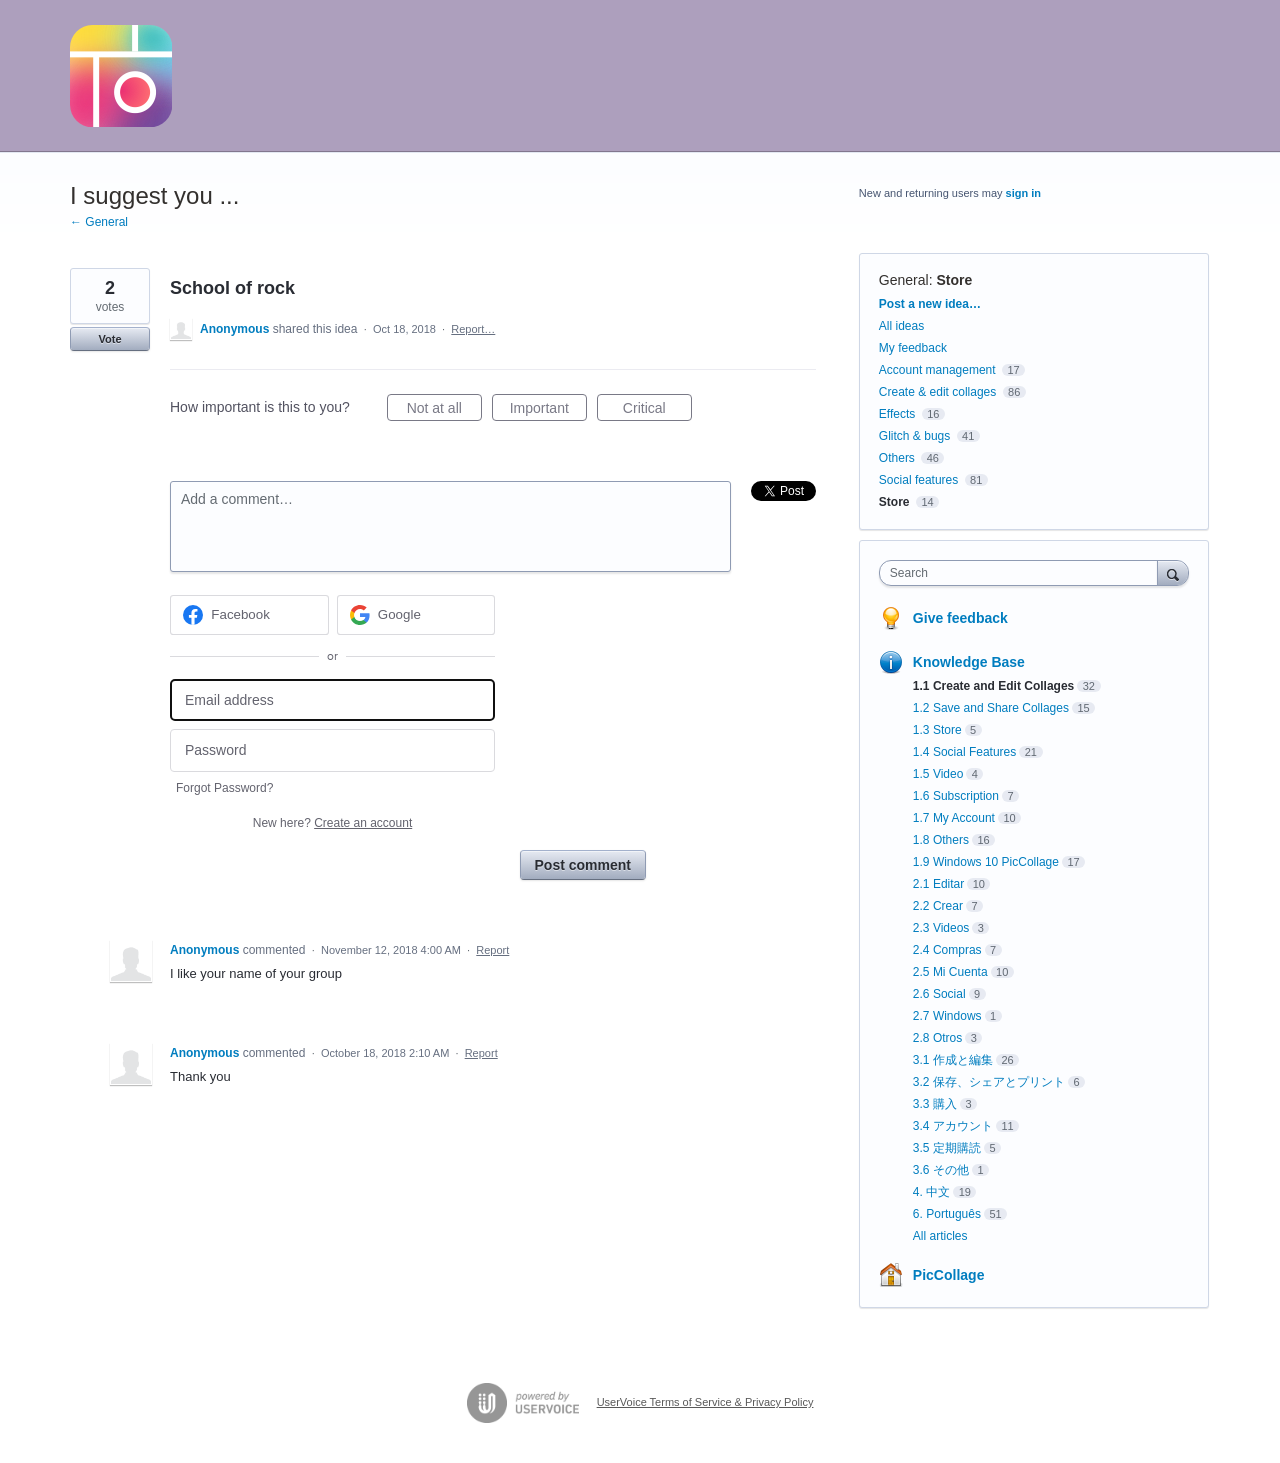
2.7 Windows (947, 1016)
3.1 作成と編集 (953, 1060)
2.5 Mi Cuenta (950, 972)
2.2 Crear (938, 906)
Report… (473, 329)
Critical (657, 411)
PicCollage (949, 1275)
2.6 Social (939, 994)
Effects (897, 414)
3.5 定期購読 (947, 1148)
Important (548, 411)
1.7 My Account (954, 818)
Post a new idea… (930, 304)
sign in (1023, 193)
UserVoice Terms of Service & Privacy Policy (705, 1402)
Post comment (583, 865)
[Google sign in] (416, 615)
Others (897, 458)
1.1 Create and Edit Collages (993, 686)
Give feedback (960, 618)
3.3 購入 (935, 1104)
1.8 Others (941, 840)
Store (954, 280)
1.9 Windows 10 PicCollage (986, 862)
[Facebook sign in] (249, 615)
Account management (937, 370)
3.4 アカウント (953, 1126)
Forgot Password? (224, 788)
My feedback (913, 348)
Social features (918, 480)
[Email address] (332, 700)
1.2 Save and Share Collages (991, 708)
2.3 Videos (941, 928)
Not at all (444, 411)
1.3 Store (937, 730)
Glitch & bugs (914, 436)
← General (99, 222)
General (904, 280)
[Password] (332, 750)
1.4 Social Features (964, 752)
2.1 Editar (938, 884)
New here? (332, 823)
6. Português (947, 1214)
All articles (940, 1236)
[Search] (1173, 572)
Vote (109, 339)
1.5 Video (938, 774)
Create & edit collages (937, 392)
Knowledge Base (969, 662)
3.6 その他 (941, 1170)
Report (492, 950)
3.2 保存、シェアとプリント (989, 1082)
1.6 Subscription (956, 796)
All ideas (901, 326)
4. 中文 (931, 1192)
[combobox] (1023, 573)
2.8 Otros (937, 1038)
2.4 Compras (947, 950)
